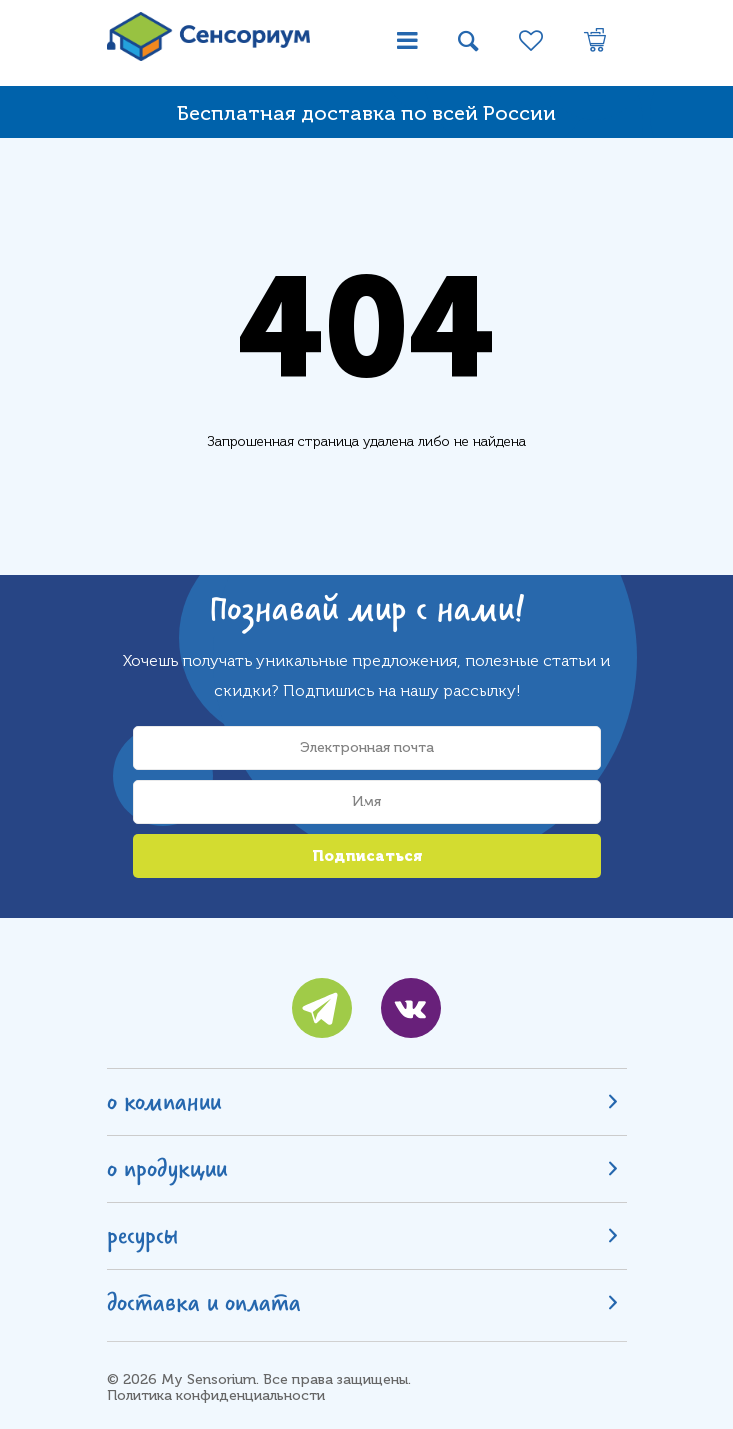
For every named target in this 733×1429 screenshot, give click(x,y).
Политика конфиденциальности (216, 1395)
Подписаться (367, 856)
